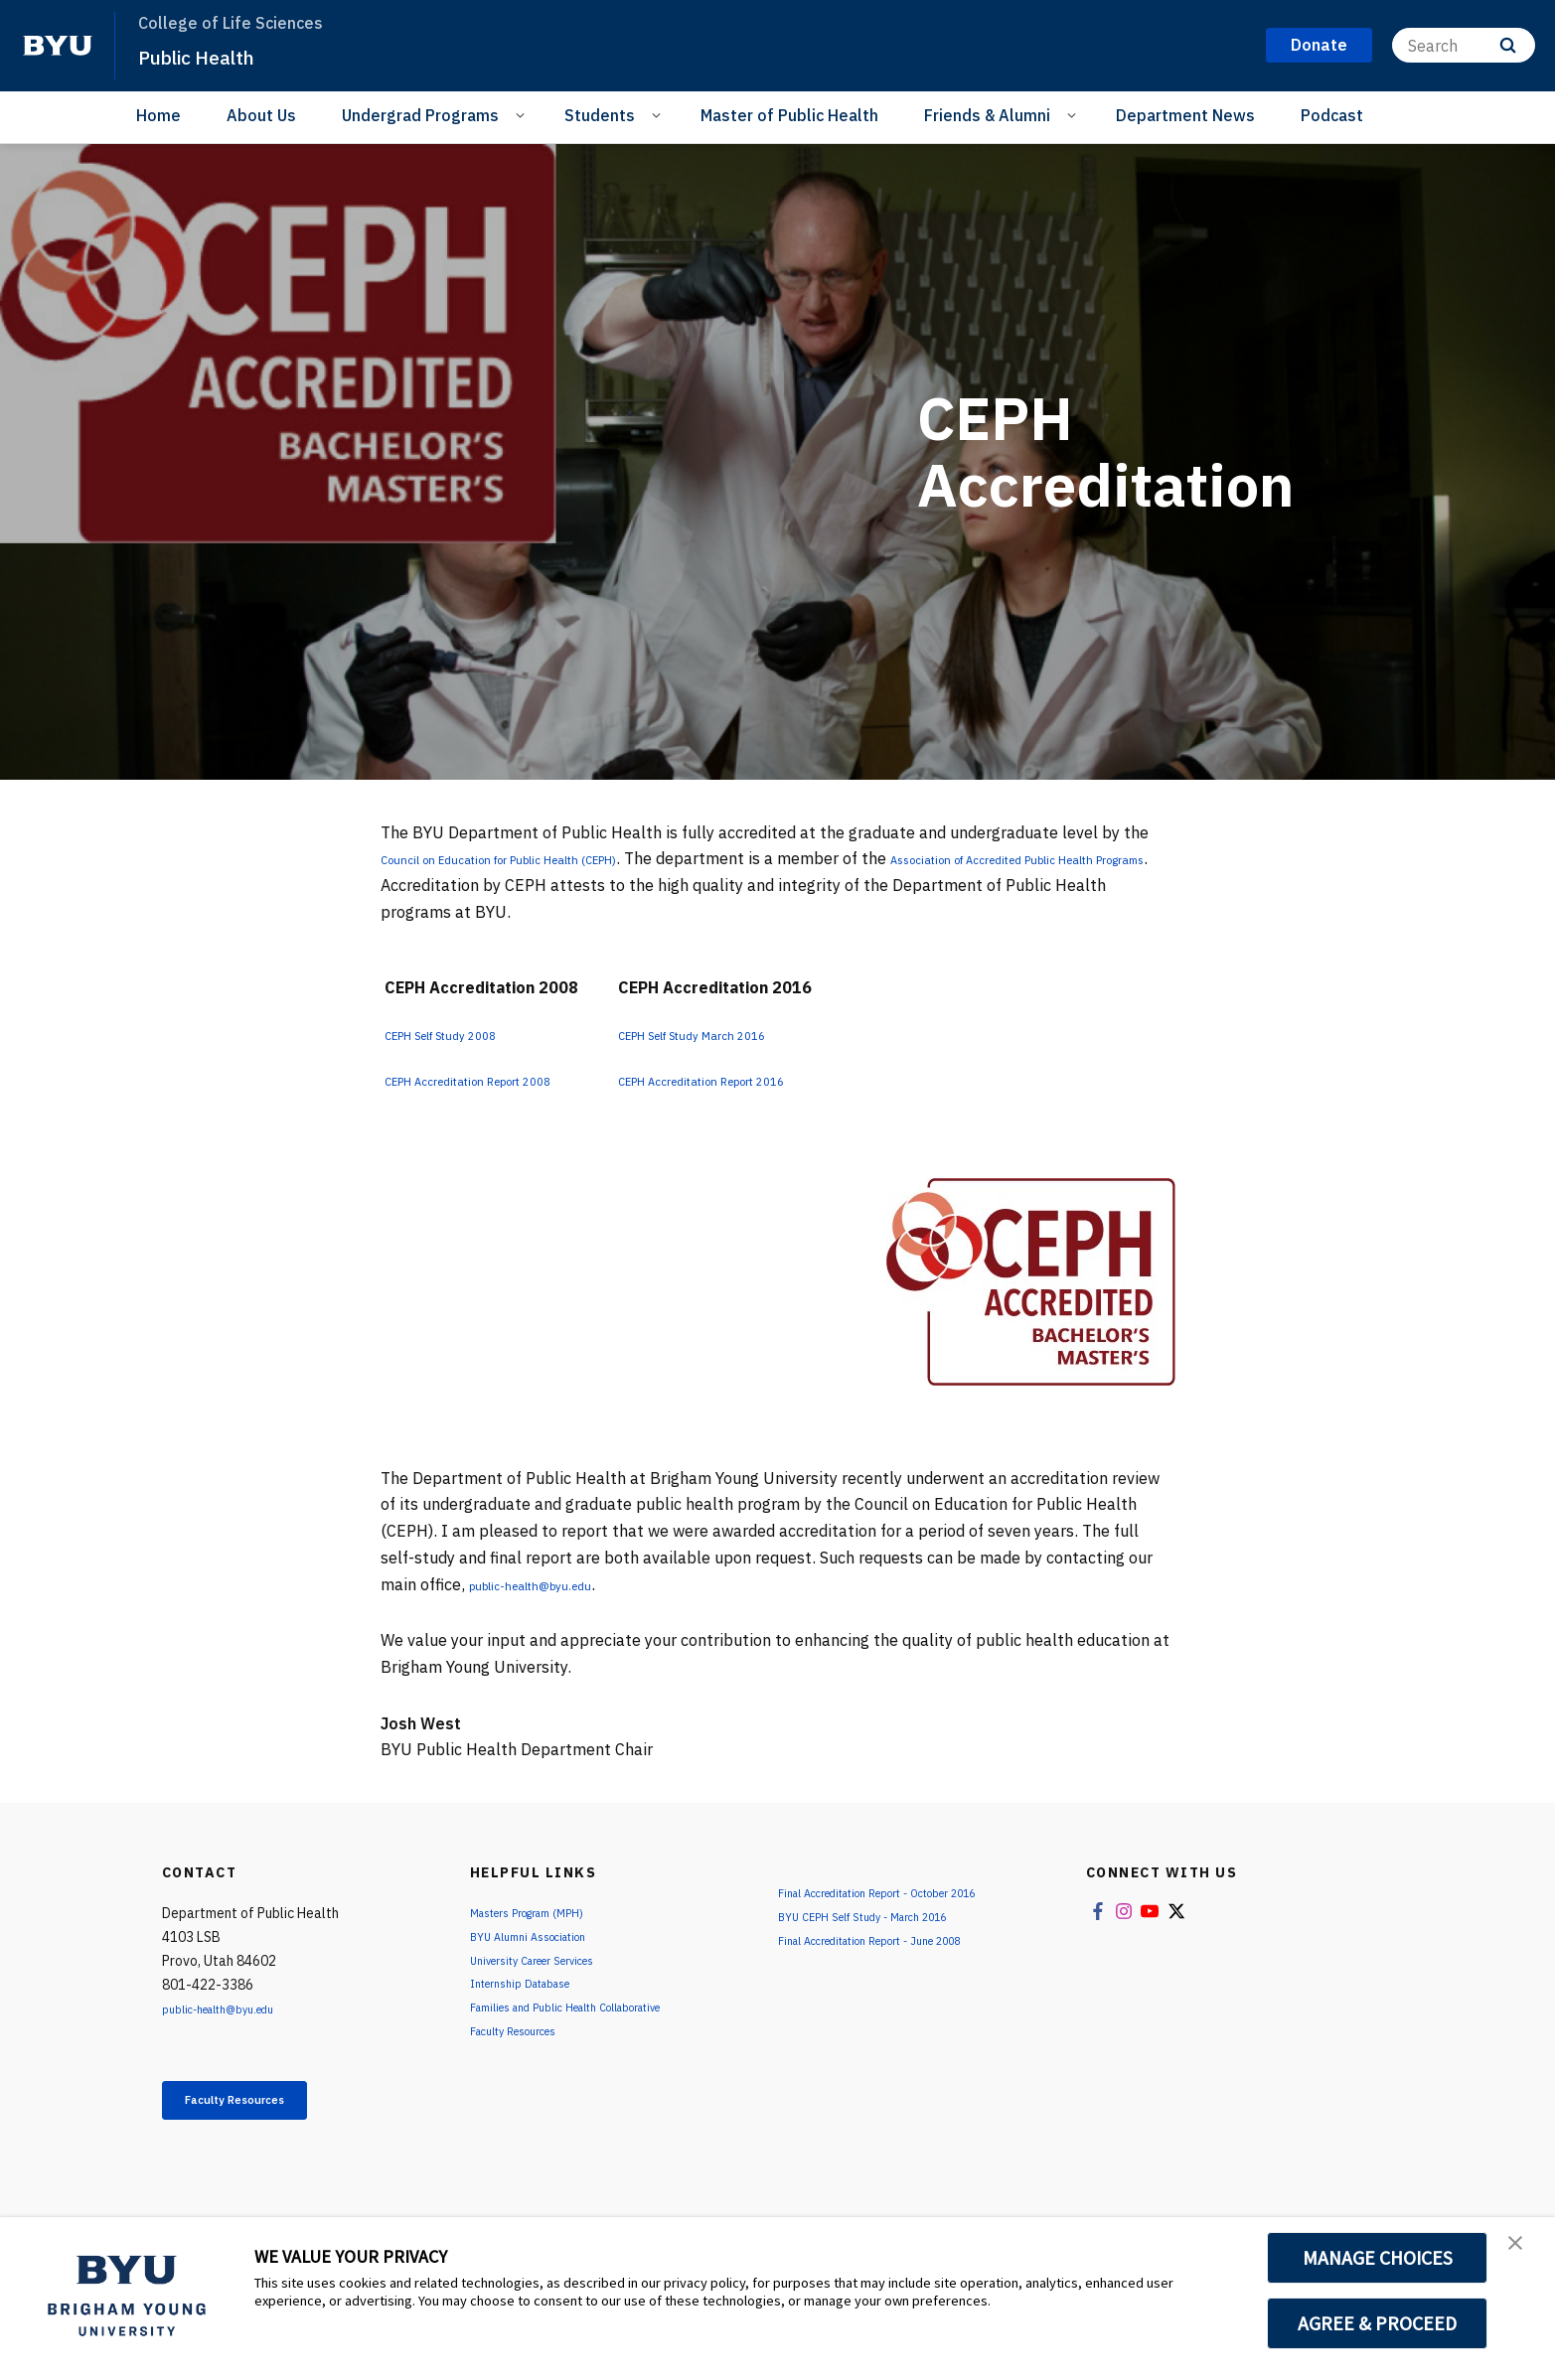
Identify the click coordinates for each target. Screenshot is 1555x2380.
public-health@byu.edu (554, 1584)
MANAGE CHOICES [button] (1378, 2258)
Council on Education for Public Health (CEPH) (550, 858)
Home (158, 115)
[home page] (57, 46)
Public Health (211, 56)
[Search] (1463, 45)
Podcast (1332, 115)
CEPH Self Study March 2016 (773, 1034)
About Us (261, 115)
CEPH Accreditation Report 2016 (788, 1080)
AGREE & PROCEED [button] (1378, 2323)
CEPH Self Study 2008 (466, 1034)
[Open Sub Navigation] (523, 114)
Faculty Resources (266, 2105)
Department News (1185, 115)
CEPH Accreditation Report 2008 (506, 1080)
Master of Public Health (789, 115)
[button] (1522, 2253)
